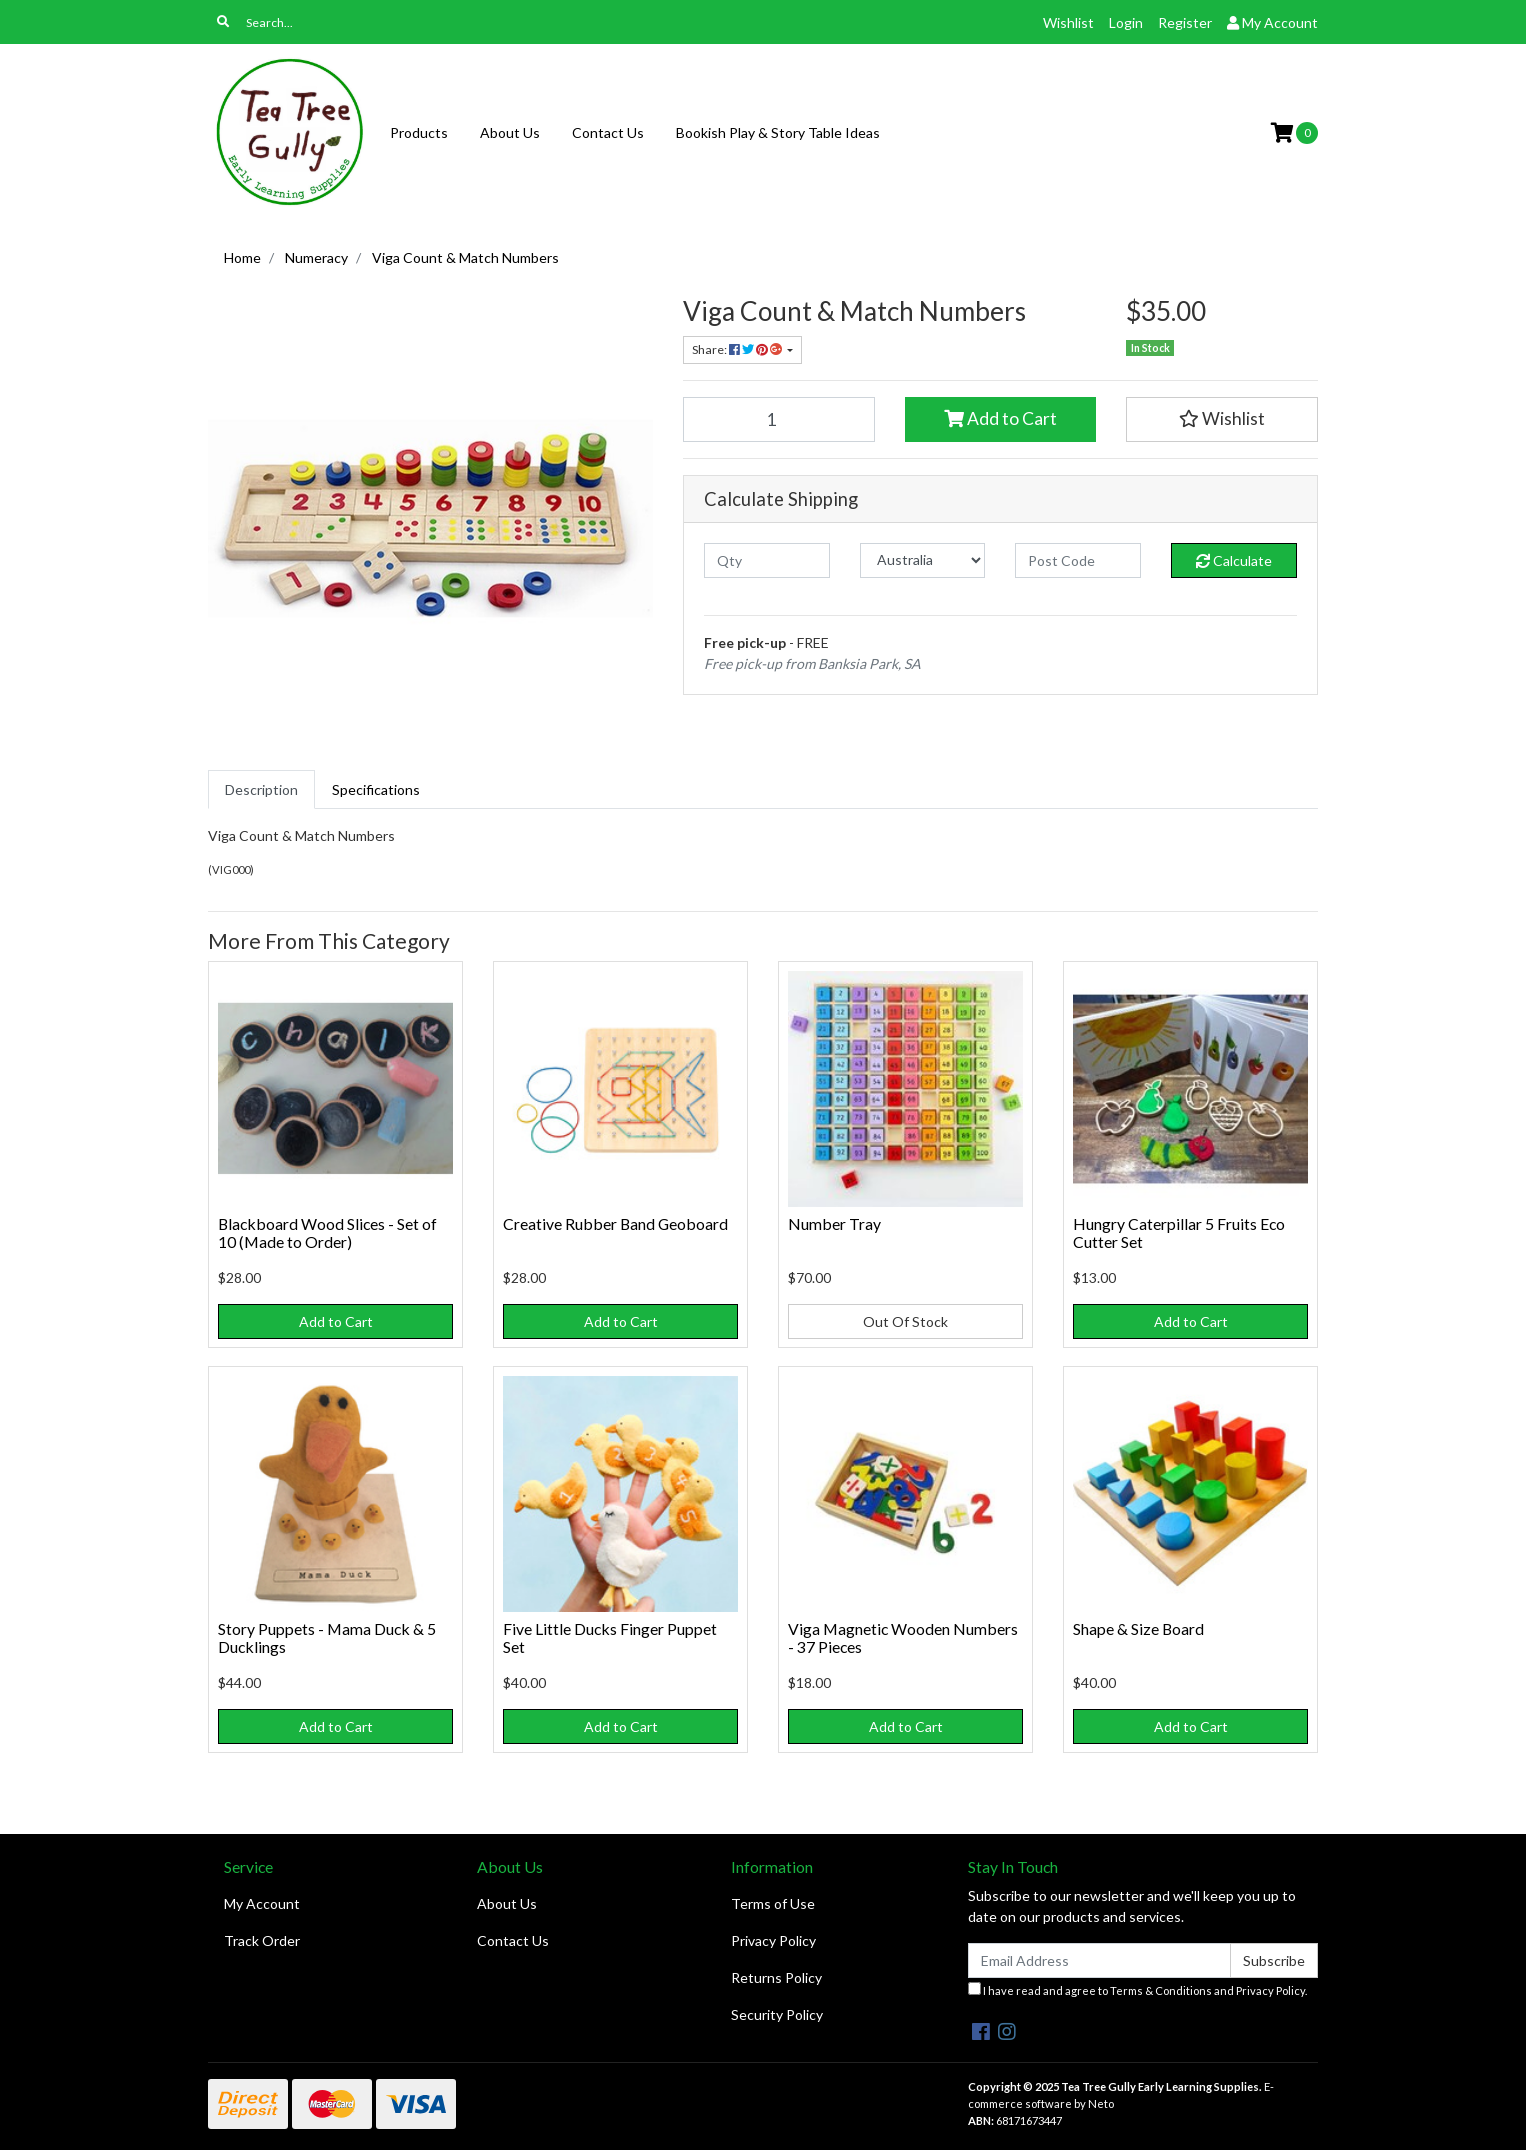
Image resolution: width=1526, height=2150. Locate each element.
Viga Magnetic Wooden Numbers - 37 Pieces (903, 1638)
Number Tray (834, 1223)
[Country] (923, 560)
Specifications (376, 789)
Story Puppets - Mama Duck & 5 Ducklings (327, 1638)
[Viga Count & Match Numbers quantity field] (779, 419)
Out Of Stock (905, 1321)
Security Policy (777, 2014)
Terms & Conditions (1161, 1990)
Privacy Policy (773, 1940)
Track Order (262, 1940)
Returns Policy (776, 1977)
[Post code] (1078, 560)
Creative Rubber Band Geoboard (615, 1223)
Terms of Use (773, 1903)
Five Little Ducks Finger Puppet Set (610, 1638)
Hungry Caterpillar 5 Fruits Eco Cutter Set (1179, 1233)
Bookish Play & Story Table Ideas (778, 132)
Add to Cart (1000, 418)
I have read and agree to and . (1137, 1989)
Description (261, 789)
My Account (262, 1903)
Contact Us (608, 132)
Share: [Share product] (738, 349)
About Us (510, 132)
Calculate (1234, 560)
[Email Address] (1099, 1960)
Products (419, 132)
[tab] (261, 789)
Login (1126, 22)
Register (1185, 22)
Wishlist (1068, 22)
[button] (1222, 419)
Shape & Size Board (1138, 1628)
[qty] (767, 560)
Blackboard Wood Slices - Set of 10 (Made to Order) (327, 1233)
